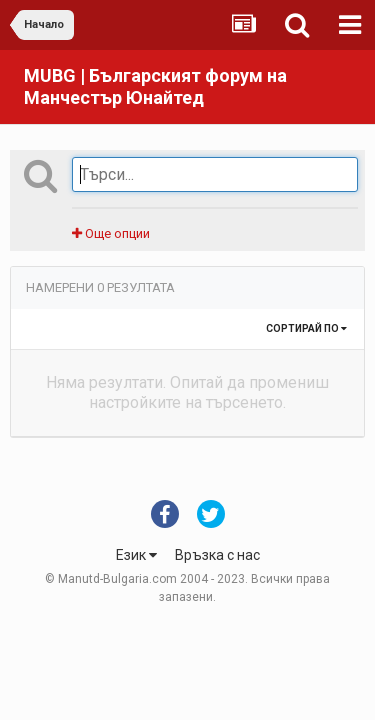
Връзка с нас (217, 555)
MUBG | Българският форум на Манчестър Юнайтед (155, 86)
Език (136, 555)
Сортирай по (306, 328)
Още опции (111, 233)
